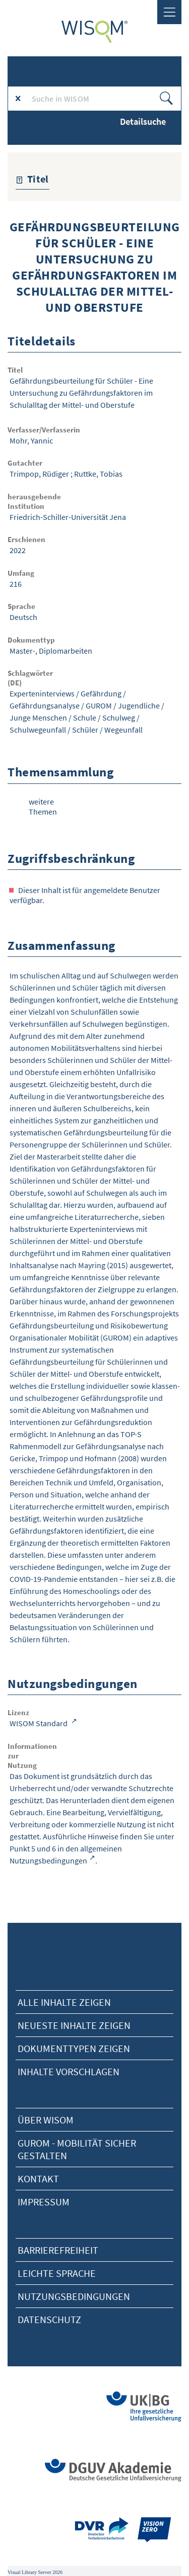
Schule (84, 718)
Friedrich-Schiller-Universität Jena (68, 517)
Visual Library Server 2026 (35, 2572)
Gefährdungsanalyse (45, 705)
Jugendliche (139, 705)
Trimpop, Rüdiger (39, 474)
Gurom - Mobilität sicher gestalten (77, 2149)
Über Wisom (46, 2119)
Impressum (44, 2201)
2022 (18, 550)
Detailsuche (143, 121)
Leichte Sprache (57, 2273)
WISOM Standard (39, 1723)
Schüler (85, 730)
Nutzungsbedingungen (74, 2296)
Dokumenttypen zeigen (74, 2048)
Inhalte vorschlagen (68, 2071)
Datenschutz (49, 2319)
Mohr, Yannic (31, 440)
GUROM (99, 705)
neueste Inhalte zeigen (74, 2025)
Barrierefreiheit (58, 2250)
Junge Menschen (38, 718)
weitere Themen (43, 806)
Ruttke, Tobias (98, 474)
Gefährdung (101, 693)
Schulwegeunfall (38, 730)
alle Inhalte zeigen (64, 2002)
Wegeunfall (123, 730)
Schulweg (118, 718)
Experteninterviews (42, 693)
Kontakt (38, 2178)
